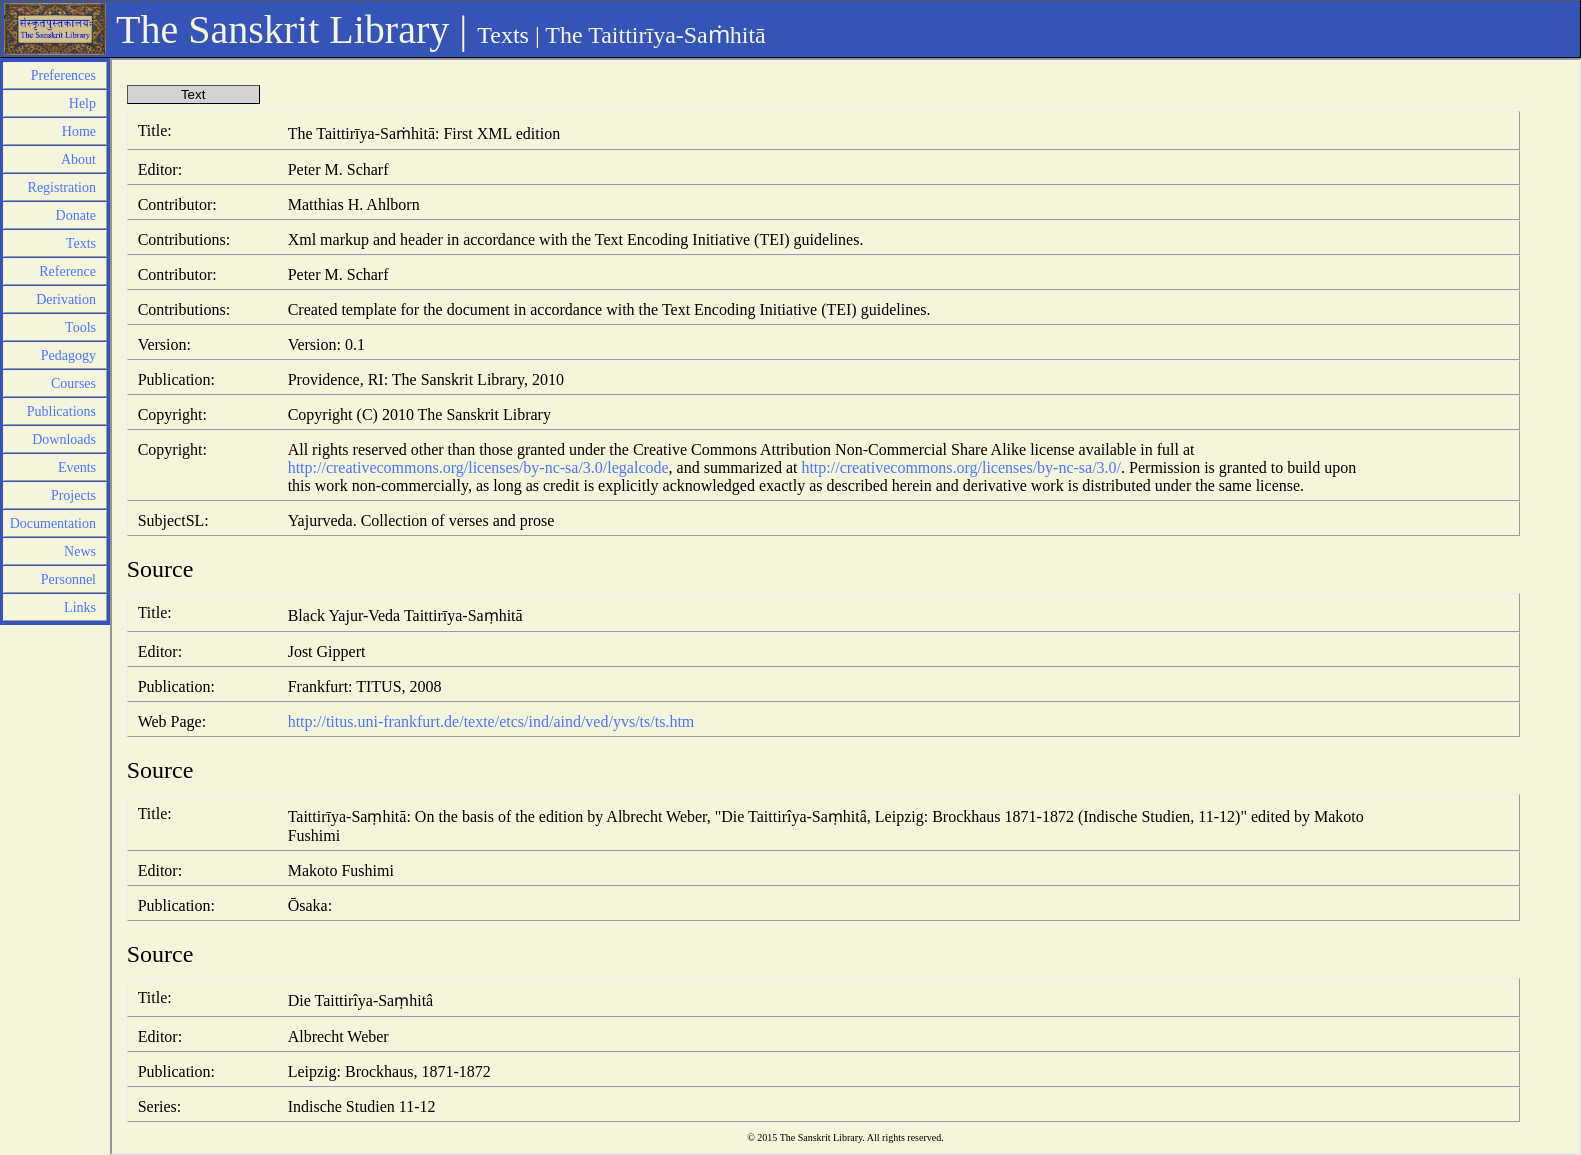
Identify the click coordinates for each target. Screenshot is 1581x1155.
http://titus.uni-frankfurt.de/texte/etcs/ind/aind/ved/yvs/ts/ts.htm (491, 721)
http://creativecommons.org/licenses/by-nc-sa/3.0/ (961, 467)
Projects (73, 495)
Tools (80, 327)
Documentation (53, 523)
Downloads (64, 439)
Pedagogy (68, 355)
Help (82, 103)
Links (80, 607)
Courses (73, 383)
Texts (503, 35)
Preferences (63, 75)
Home (79, 131)
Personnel (68, 579)
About (78, 159)
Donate (76, 215)
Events (77, 467)
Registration (62, 187)
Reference (67, 271)
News (80, 551)
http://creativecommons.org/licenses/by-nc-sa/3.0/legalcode (478, 467)
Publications (61, 411)
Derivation (66, 299)
